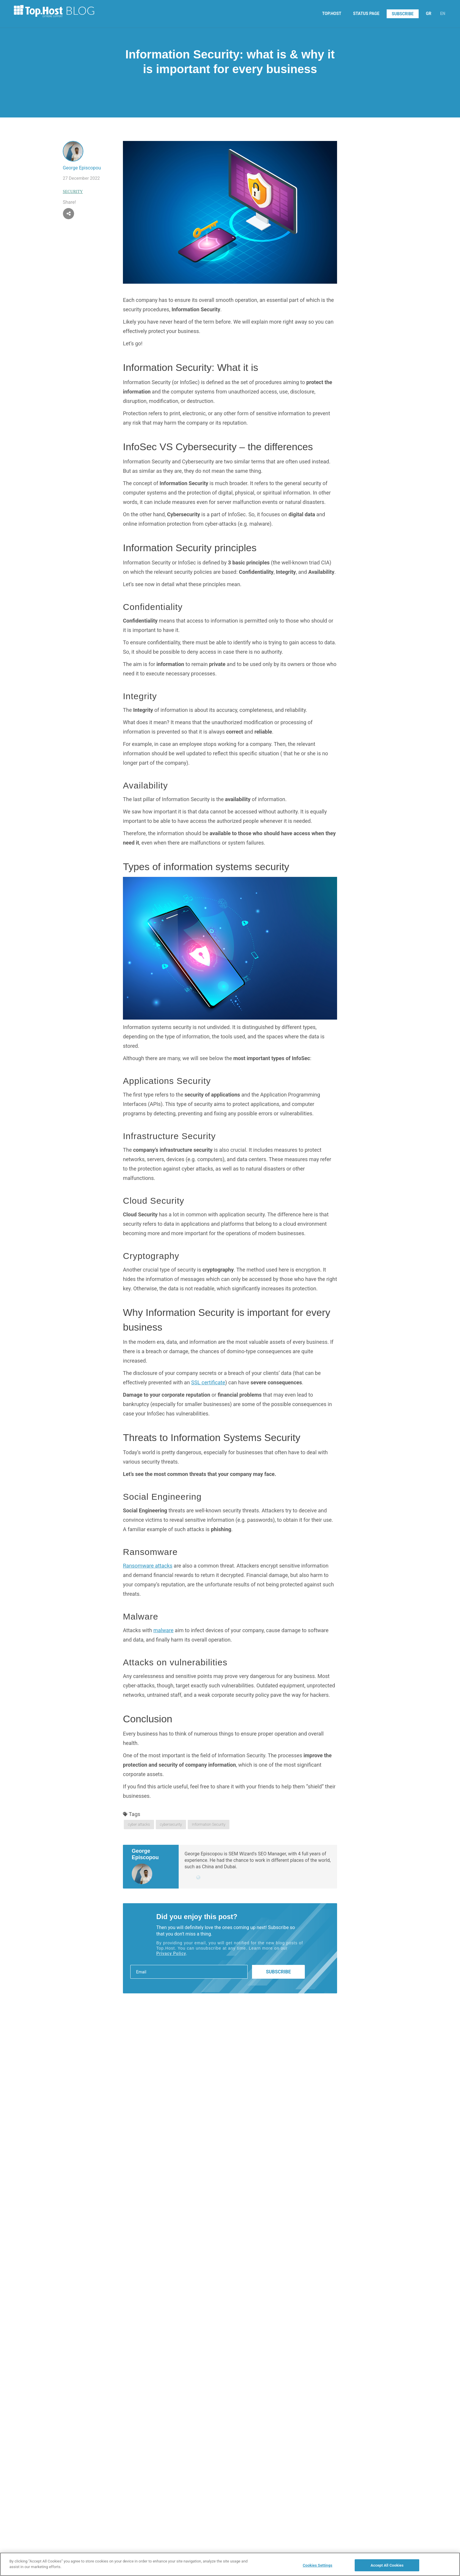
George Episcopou (82, 168)
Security (73, 191)
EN (442, 13)
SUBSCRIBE (402, 13)
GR (429, 13)
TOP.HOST (331, 13)
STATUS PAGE (366, 13)
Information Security (208, 1824)
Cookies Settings (317, 2568)
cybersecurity (171, 1824)
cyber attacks (139, 1824)
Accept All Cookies (387, 2568)
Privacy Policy (171, 1953)
